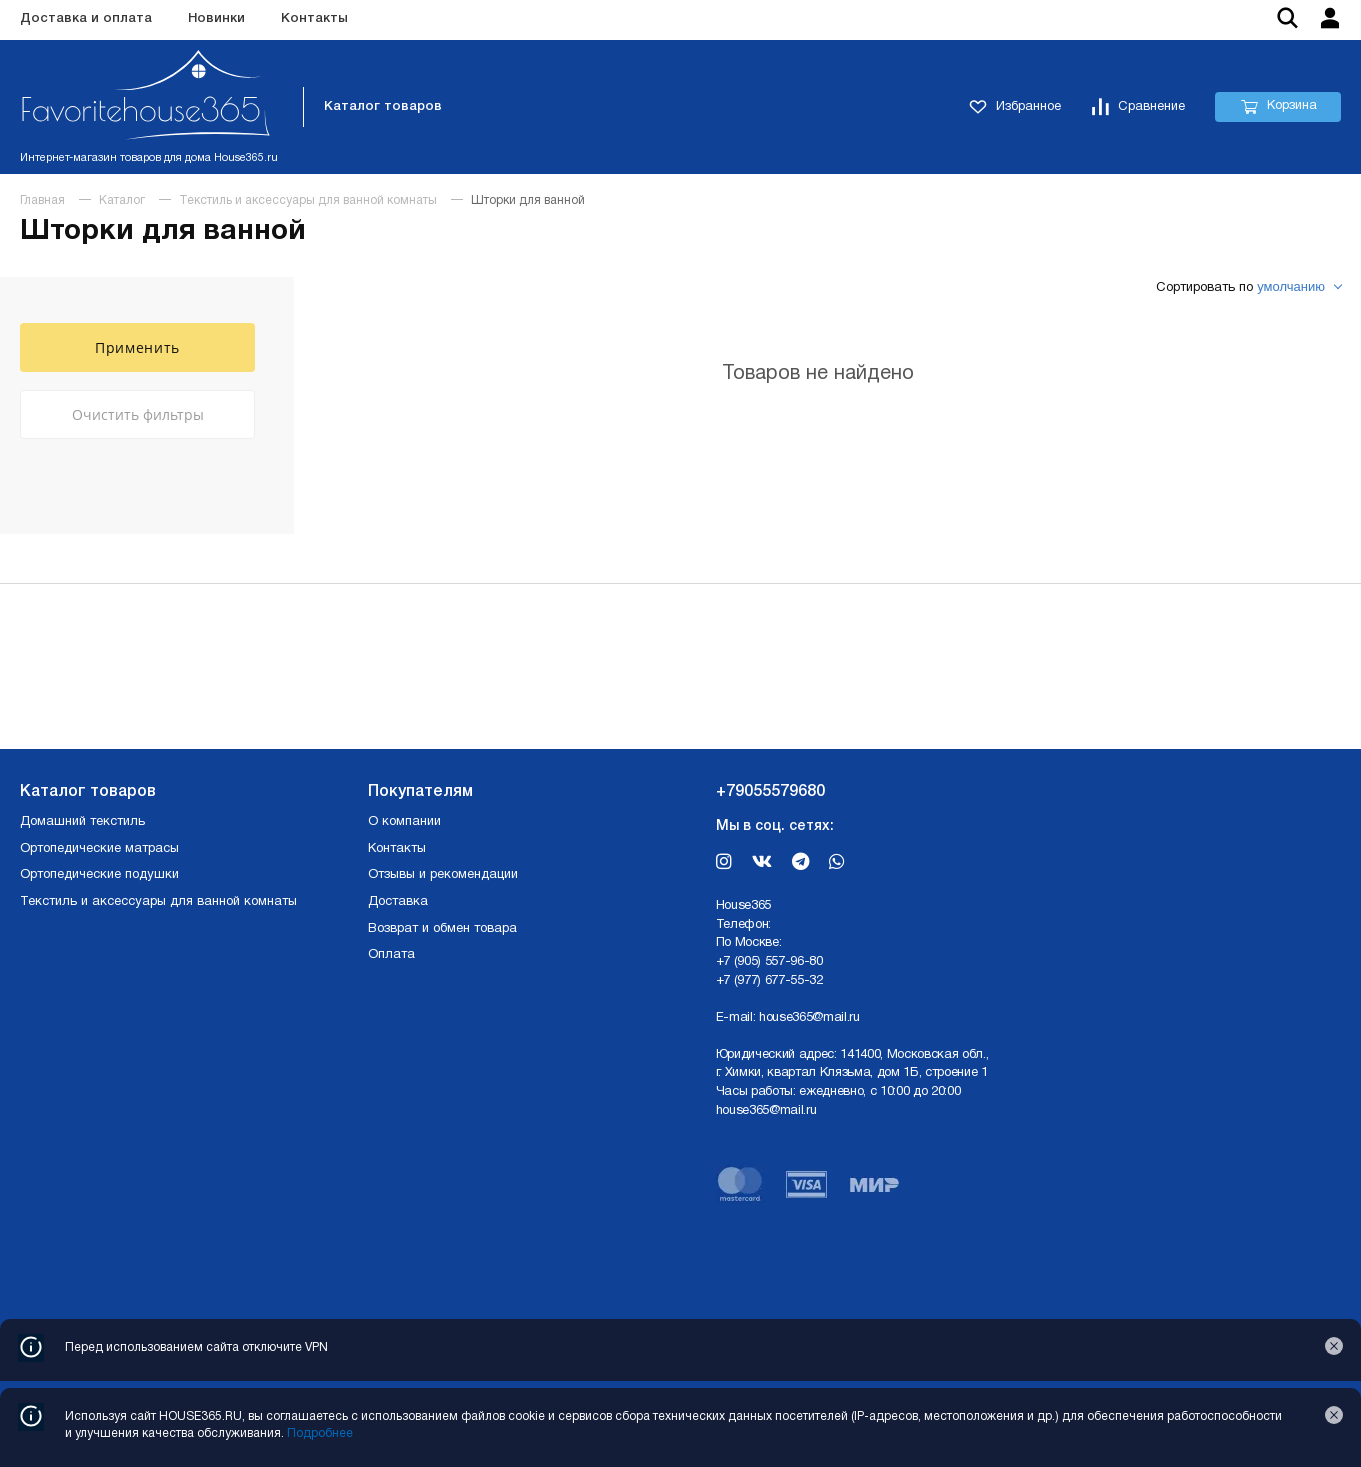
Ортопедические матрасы (99, 849)
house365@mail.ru (809, 1018)
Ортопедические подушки (99, 875)
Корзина (1278, 107)
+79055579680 (770, 792)
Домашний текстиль (82, 822)
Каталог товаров (383, 106)
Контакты (314, 18)
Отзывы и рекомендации (443, 875)
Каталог (122, 200)
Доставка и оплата (86, 18)
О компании (404, 822)
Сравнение (1138, 107)
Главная (42, 200)
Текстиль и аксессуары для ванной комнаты (308, 200)
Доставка (398, 902)
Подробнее (320, 1433)
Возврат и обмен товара (442, 929)
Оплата (391, 955)
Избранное (1015, 107)
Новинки (216, 18)
